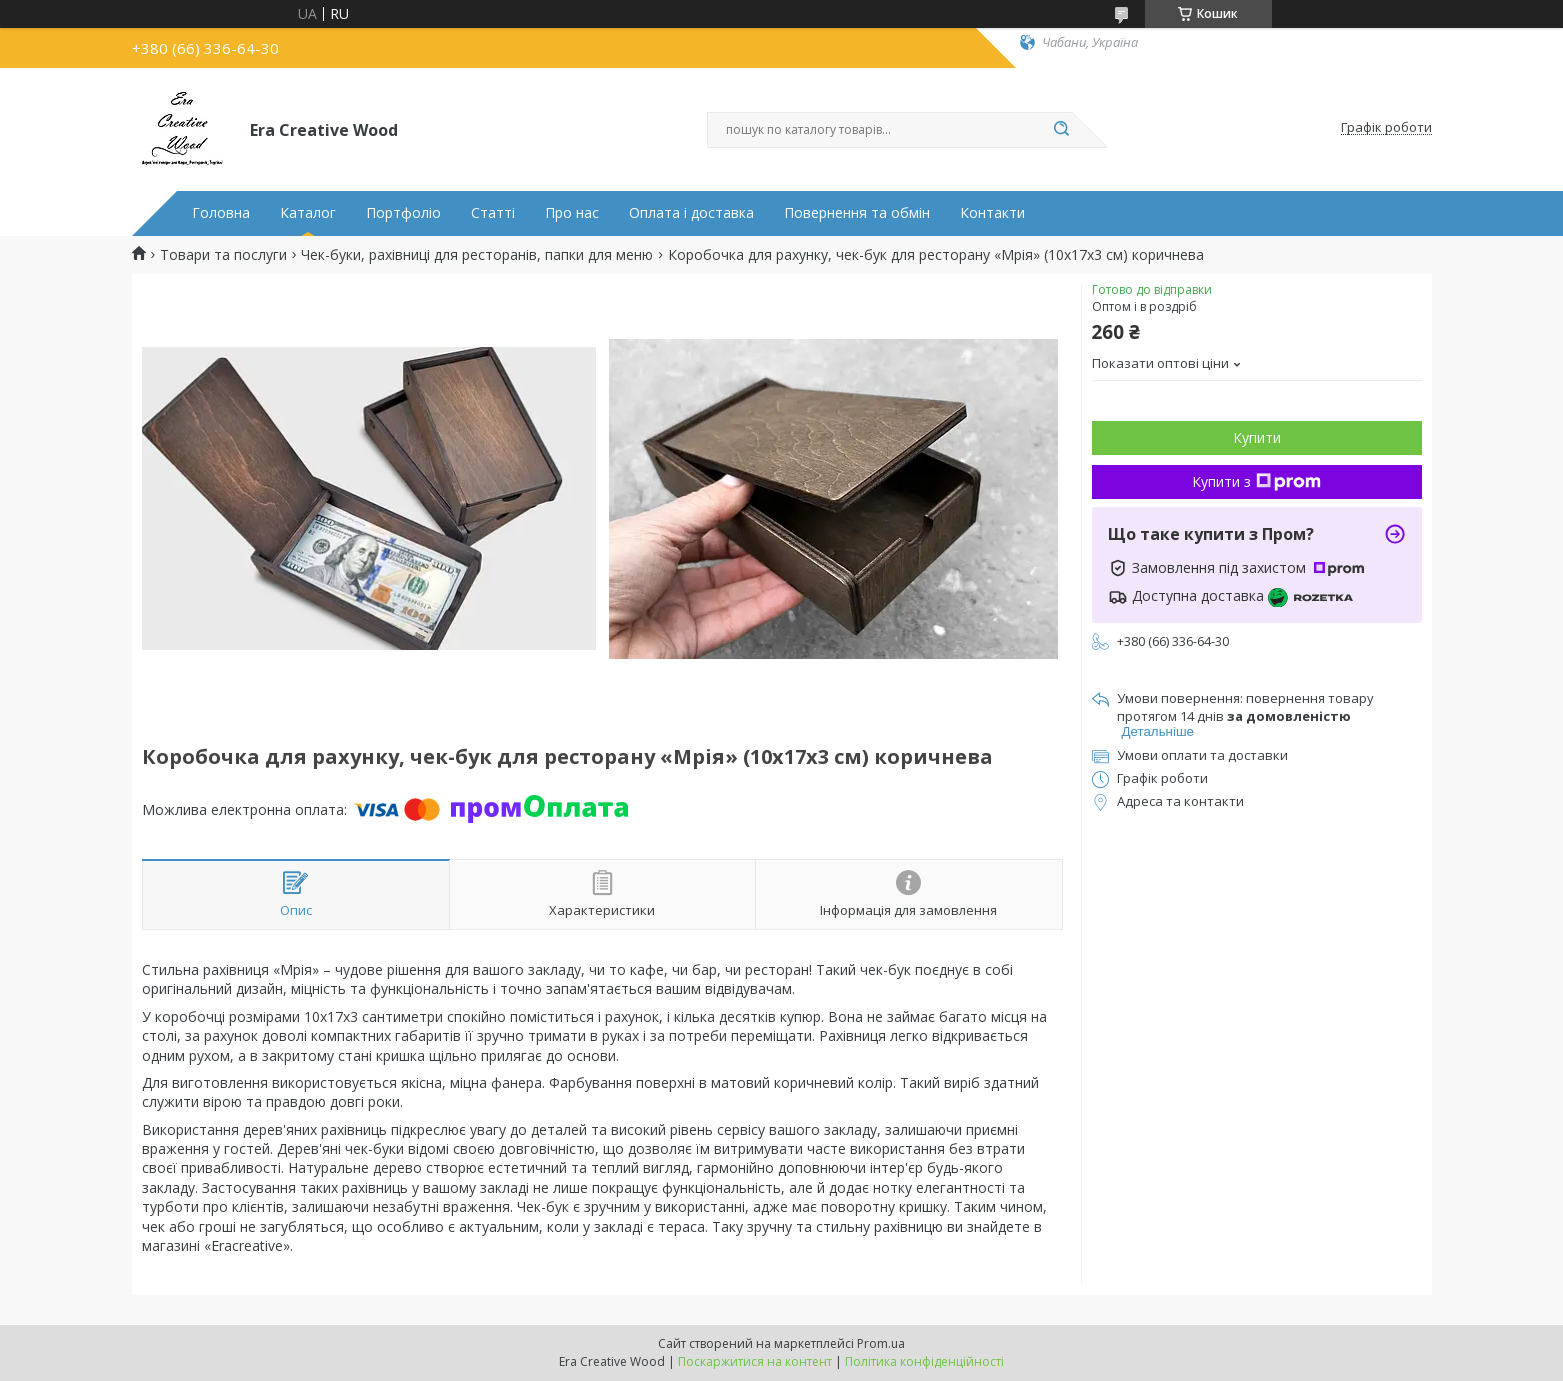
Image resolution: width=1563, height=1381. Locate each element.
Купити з (1256, 481)
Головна (221, 213)
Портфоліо (403, 213)
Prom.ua (881, 1343)
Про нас (572, 213)
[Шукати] (1062, 130)
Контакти (992, 213)
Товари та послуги (223, 255)
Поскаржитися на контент (755, 1361)
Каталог (308, 213)
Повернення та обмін (857, 213)
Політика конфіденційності (924, 1361)
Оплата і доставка (691, 213)
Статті (493, 213)
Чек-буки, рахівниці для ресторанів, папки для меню (477, 255)
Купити (1257, 437)
